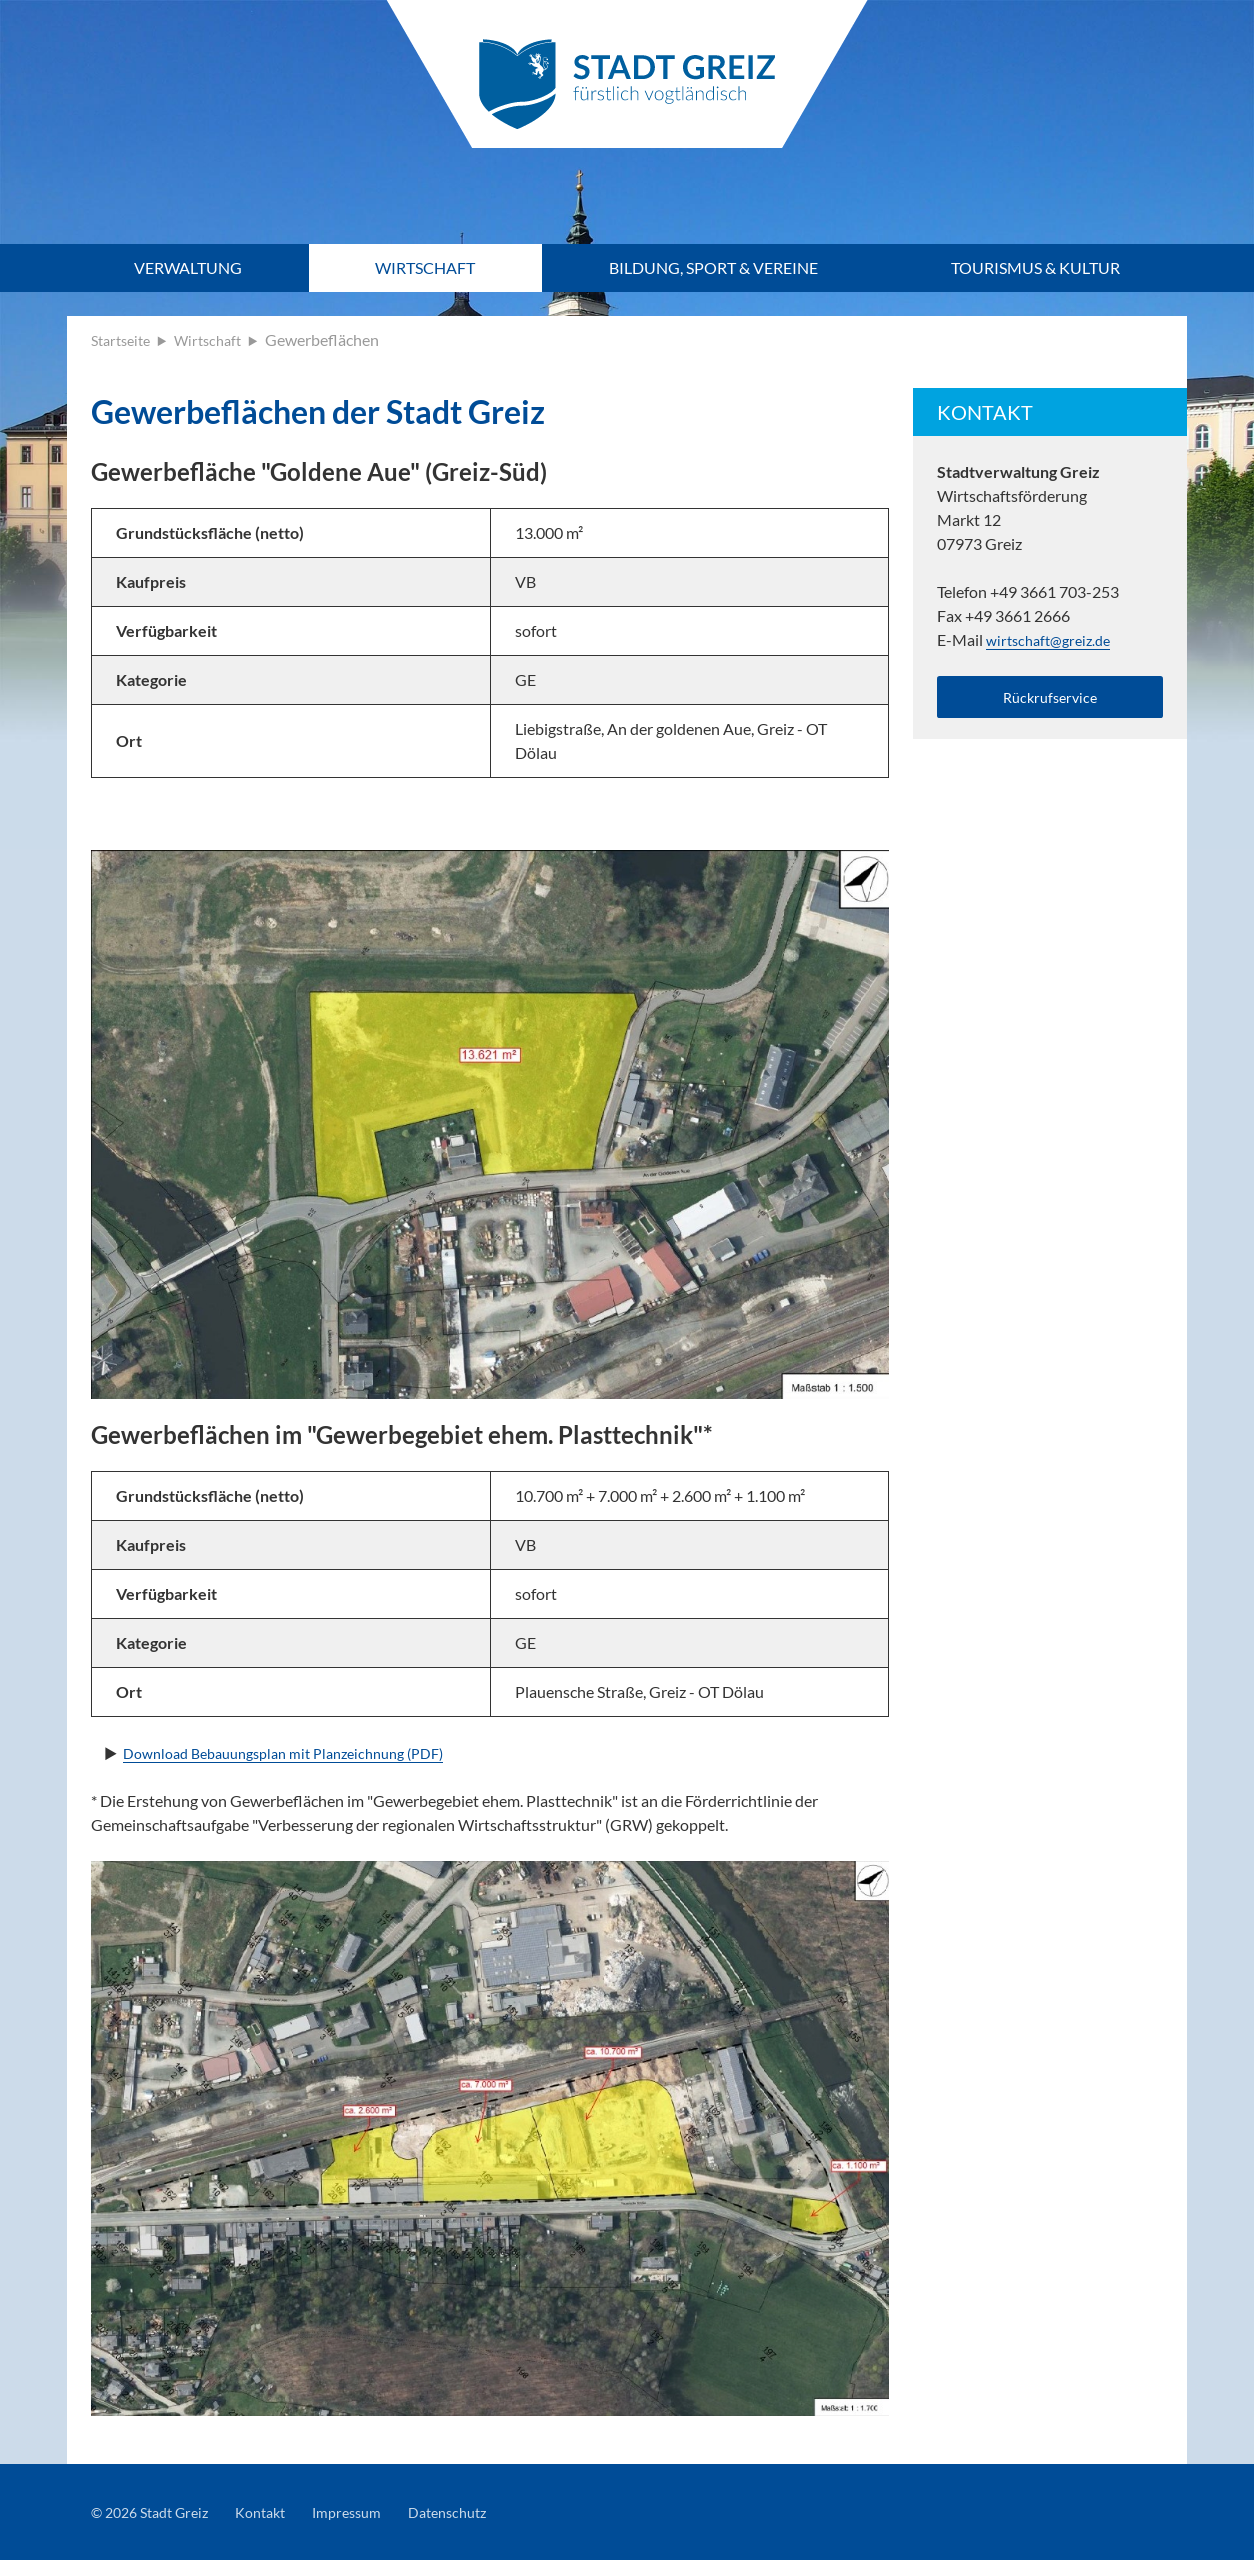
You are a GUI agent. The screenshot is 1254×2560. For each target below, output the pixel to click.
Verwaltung (188, 267)
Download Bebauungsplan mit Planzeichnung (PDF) (301, 1752)
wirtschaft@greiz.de (1054, 639)
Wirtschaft (425, 267)
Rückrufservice (1050, 699)
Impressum (372, 2511)
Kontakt (278, 2511)
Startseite (124, 339)
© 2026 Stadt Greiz (157, 2511)
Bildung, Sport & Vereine (713, 267)
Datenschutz (482, 2511)
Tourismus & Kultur (1035, 267)
